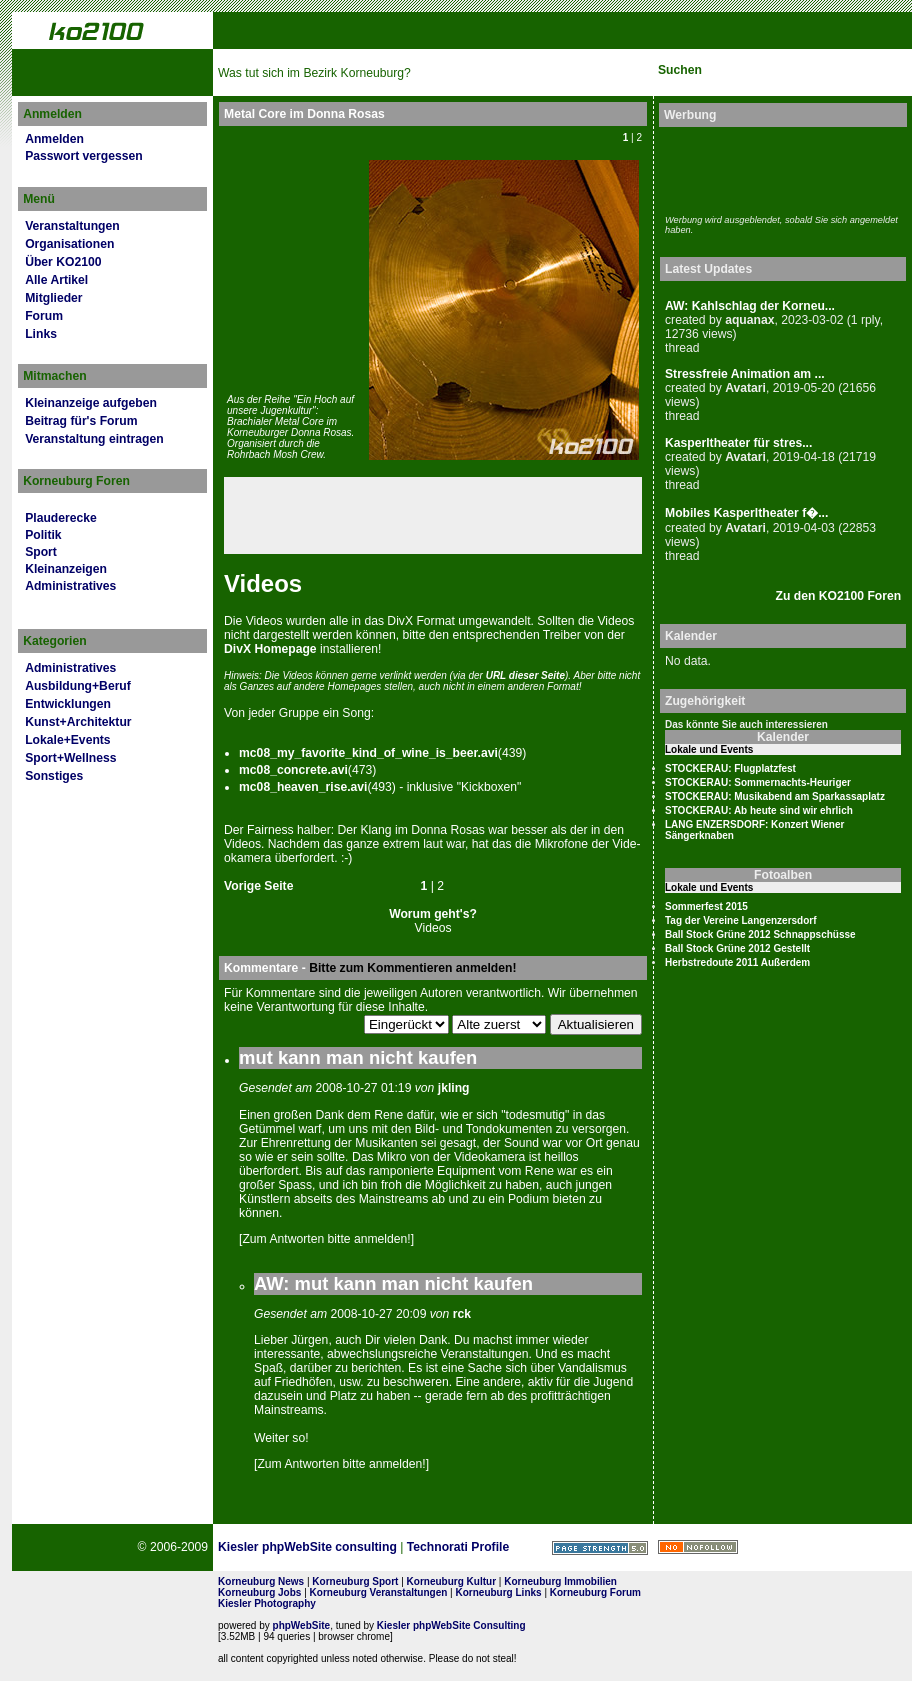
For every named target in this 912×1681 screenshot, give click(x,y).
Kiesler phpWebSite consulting (307, 1547)
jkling (454, 1088)
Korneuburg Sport (355, 1581)
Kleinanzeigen (66, 569)
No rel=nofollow (698, 1547)
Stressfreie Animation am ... (745, 374)
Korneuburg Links (499, 1592)
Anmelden (54, 139)
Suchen (680, 70)
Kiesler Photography (267, 1603)
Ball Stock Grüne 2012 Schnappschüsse (760, 934)
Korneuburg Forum (595, 1592)
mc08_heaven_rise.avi (303, 787)
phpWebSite (302, 1625)
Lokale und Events (709, 749)
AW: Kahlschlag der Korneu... (750, 306)
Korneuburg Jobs (259, 1592)
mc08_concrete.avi (293, 770)
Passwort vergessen (84, 156)
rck (462, 1314)
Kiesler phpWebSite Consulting (451, 1625)
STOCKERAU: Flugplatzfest (730, 768)
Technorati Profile (458, 1547)
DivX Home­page (270, 649)
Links (41, 334)
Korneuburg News (261, 1581)
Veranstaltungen (72, 226)
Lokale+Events (67, 740)
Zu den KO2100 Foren (839, 596)
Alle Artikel (56, 280)
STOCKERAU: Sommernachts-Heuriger (758, 782)
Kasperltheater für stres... (738, 443)
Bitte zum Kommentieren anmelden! (412, 968)
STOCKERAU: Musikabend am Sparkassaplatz (775, 796)
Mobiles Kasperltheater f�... (746, 513)
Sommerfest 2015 (706, 906)
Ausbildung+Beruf (78, 686)
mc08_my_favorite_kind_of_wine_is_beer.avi (368, 753)
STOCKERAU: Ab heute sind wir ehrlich (759, 810)
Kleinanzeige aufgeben (91, 403)
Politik (43, 535)
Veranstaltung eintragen (94, 439)
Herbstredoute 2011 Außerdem (737, 962)
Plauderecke (61, 518)
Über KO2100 (63, 262)
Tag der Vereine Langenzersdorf (741, 920)
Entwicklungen (68, 704)
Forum (44, 316)
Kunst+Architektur (78, 722)
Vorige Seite (258, 886)
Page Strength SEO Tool (600, 1548)
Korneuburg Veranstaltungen (379, 1592)
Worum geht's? (433, 914)
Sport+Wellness (70, 758)
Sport (41, 552)
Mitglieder (53, 298)
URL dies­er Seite (525, 675)
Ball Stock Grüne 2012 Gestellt (737, 948)
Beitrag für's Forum (81, 421)
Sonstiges (54, 776)
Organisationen (69, 244)
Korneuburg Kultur (451, 1581)
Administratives (70, 586)
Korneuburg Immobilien (560, 1581)
